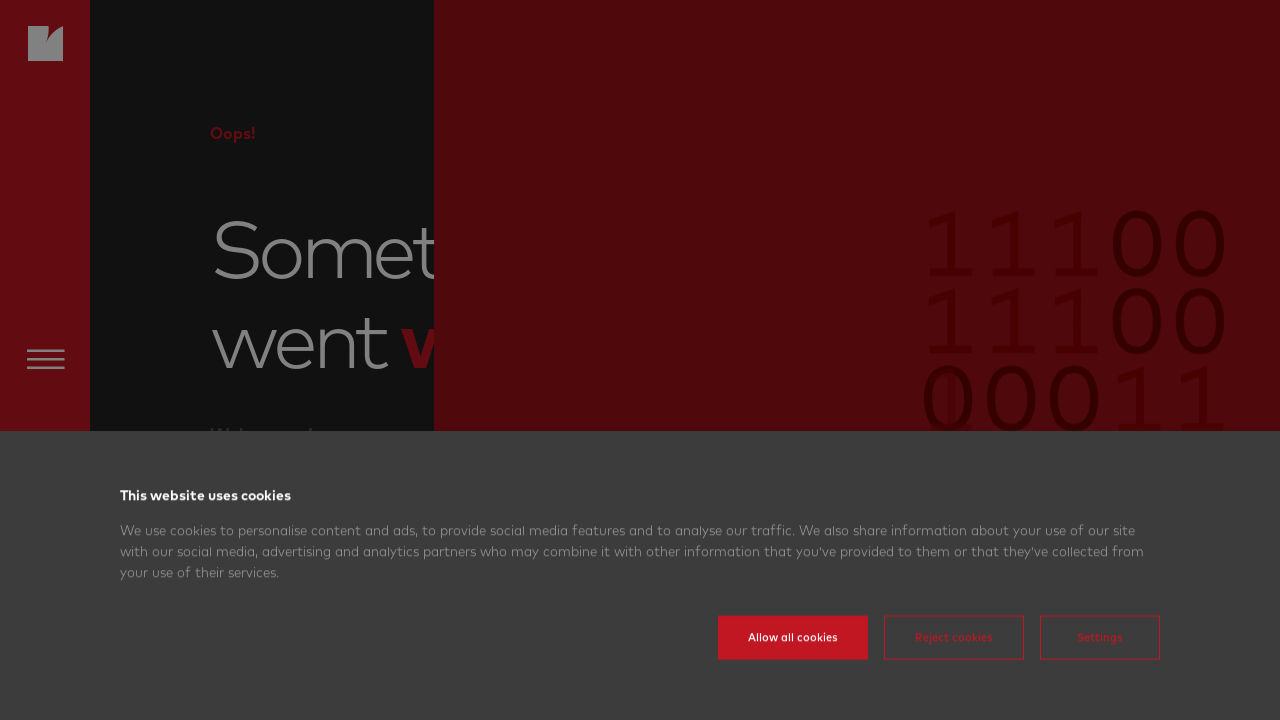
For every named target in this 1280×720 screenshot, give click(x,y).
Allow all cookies (793, 667)
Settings (1100, 667)
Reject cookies (954, 667)
